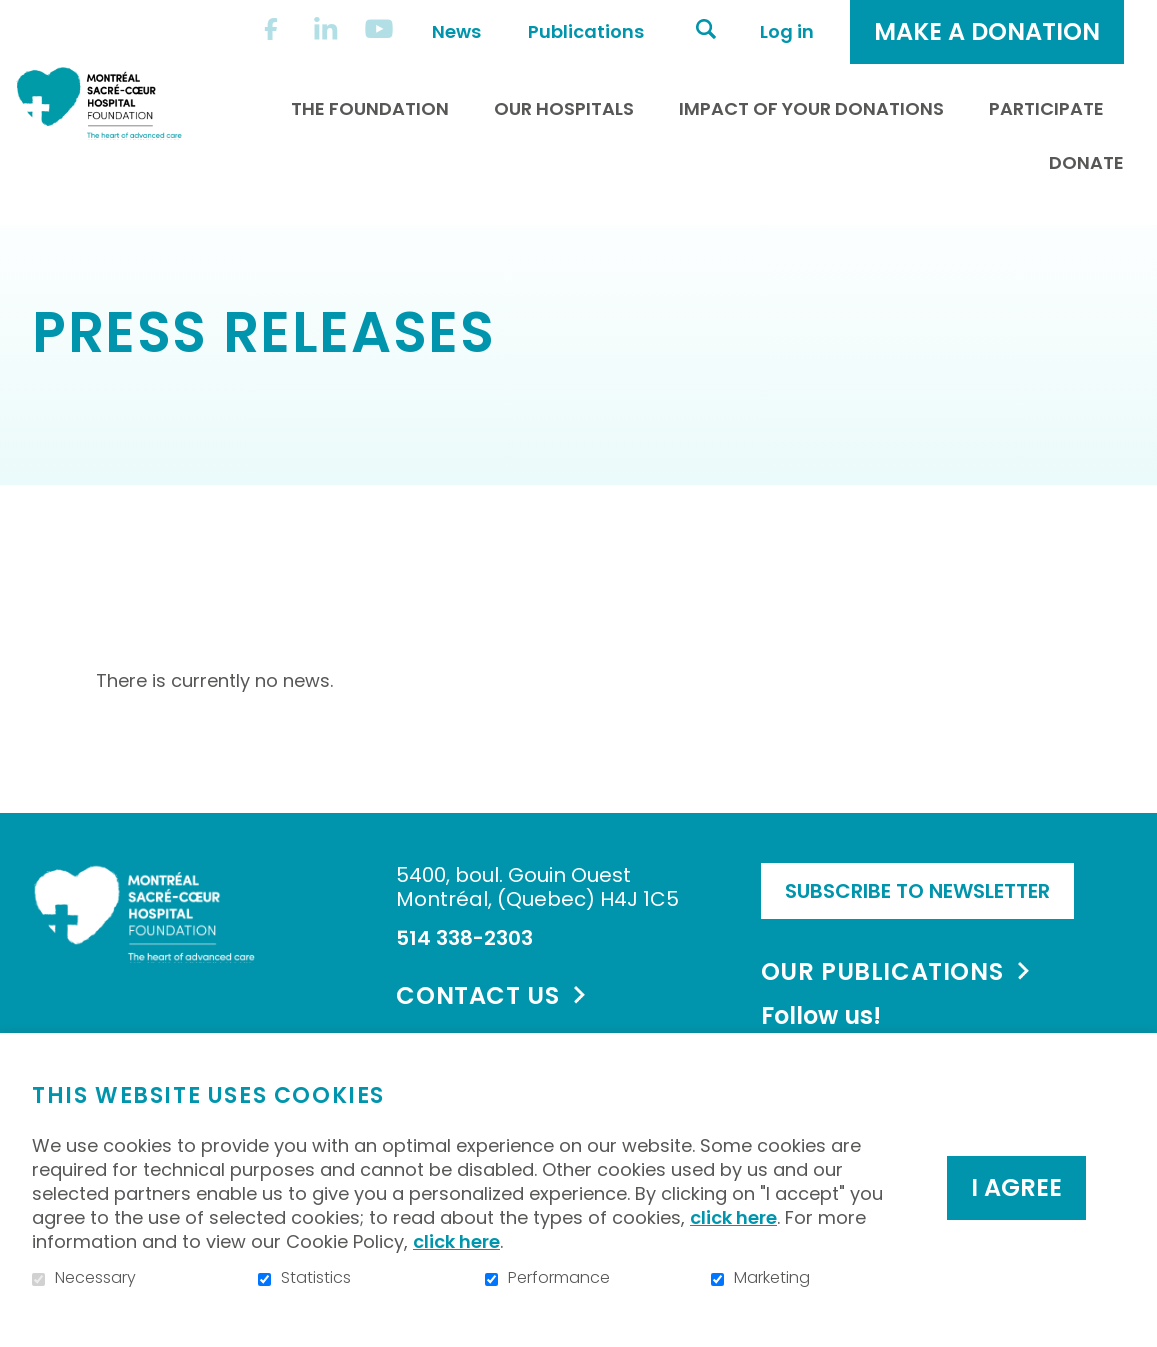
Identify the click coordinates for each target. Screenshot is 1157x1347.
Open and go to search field (706, 29)
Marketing (772, 1278)
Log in (787, 31)
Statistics (316, 1278)
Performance (559, 1278)
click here (733, 1217)
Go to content (15, 15)
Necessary (95, 1278)
